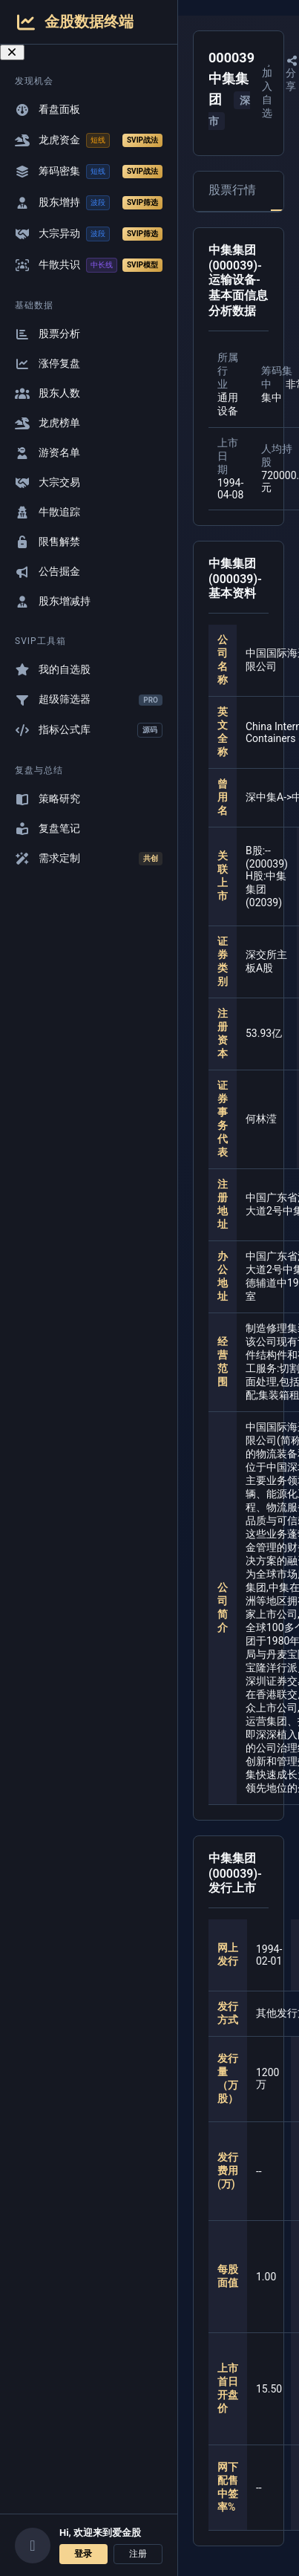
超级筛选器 (88, 699)
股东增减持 (53, 601)
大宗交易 (47, 482)
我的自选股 (53, 669)
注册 (138, 2554)
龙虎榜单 (47, 423)
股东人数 (47, 393)
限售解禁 (47, 542)
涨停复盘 (47, 363)
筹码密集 (88, 171)
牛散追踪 (47, 512)
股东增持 (88, 202)
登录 (83, 2554)
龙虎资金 (88, 140)
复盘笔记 (47, 828)
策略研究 (47, 799)
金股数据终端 (74, 22)
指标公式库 (88, 730)
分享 (292, 74)
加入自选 (268, 87)
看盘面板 (47, 109)
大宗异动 (88, 234)
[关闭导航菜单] (12, 52)
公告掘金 (47, 571)
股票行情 (232, 190)
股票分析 (47, 334)
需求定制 (88, 858)
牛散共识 (88, 265)
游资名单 (47, 452)
